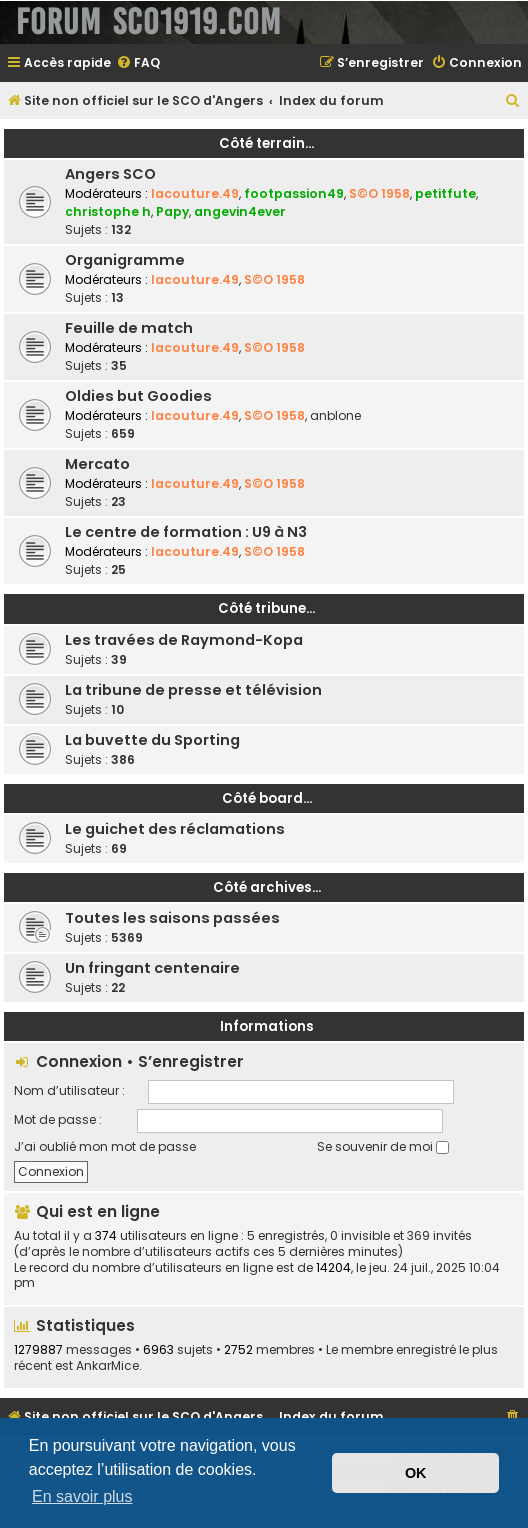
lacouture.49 (195, 193)
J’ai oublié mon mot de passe (105, 1146)
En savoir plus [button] (82, 1496)
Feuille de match (129, 328)
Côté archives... (267, 887)
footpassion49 (294, 193)
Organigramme (125, 260)
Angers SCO (110, 174)
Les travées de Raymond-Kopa (184, 640)
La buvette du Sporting (152, 740)
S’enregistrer (191, 1061)
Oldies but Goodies (138, 396)
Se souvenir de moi (383, 1146)
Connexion (79, 1061)
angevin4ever (240, 211)
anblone (335, 415)
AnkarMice (107, 1366)
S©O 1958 (379, 193)
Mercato (97, 464)
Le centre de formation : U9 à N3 (186, 532)
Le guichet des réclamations (175, 829)
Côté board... (267, 798)
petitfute (445, 193)
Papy (172, 211)
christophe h (108, 211)
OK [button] (416, 1473)
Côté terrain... (266, 143)
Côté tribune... (266, 608)
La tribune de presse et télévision (193, 690)
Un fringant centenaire (152, 968)
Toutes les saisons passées (172, 918)
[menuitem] (138, 63)
